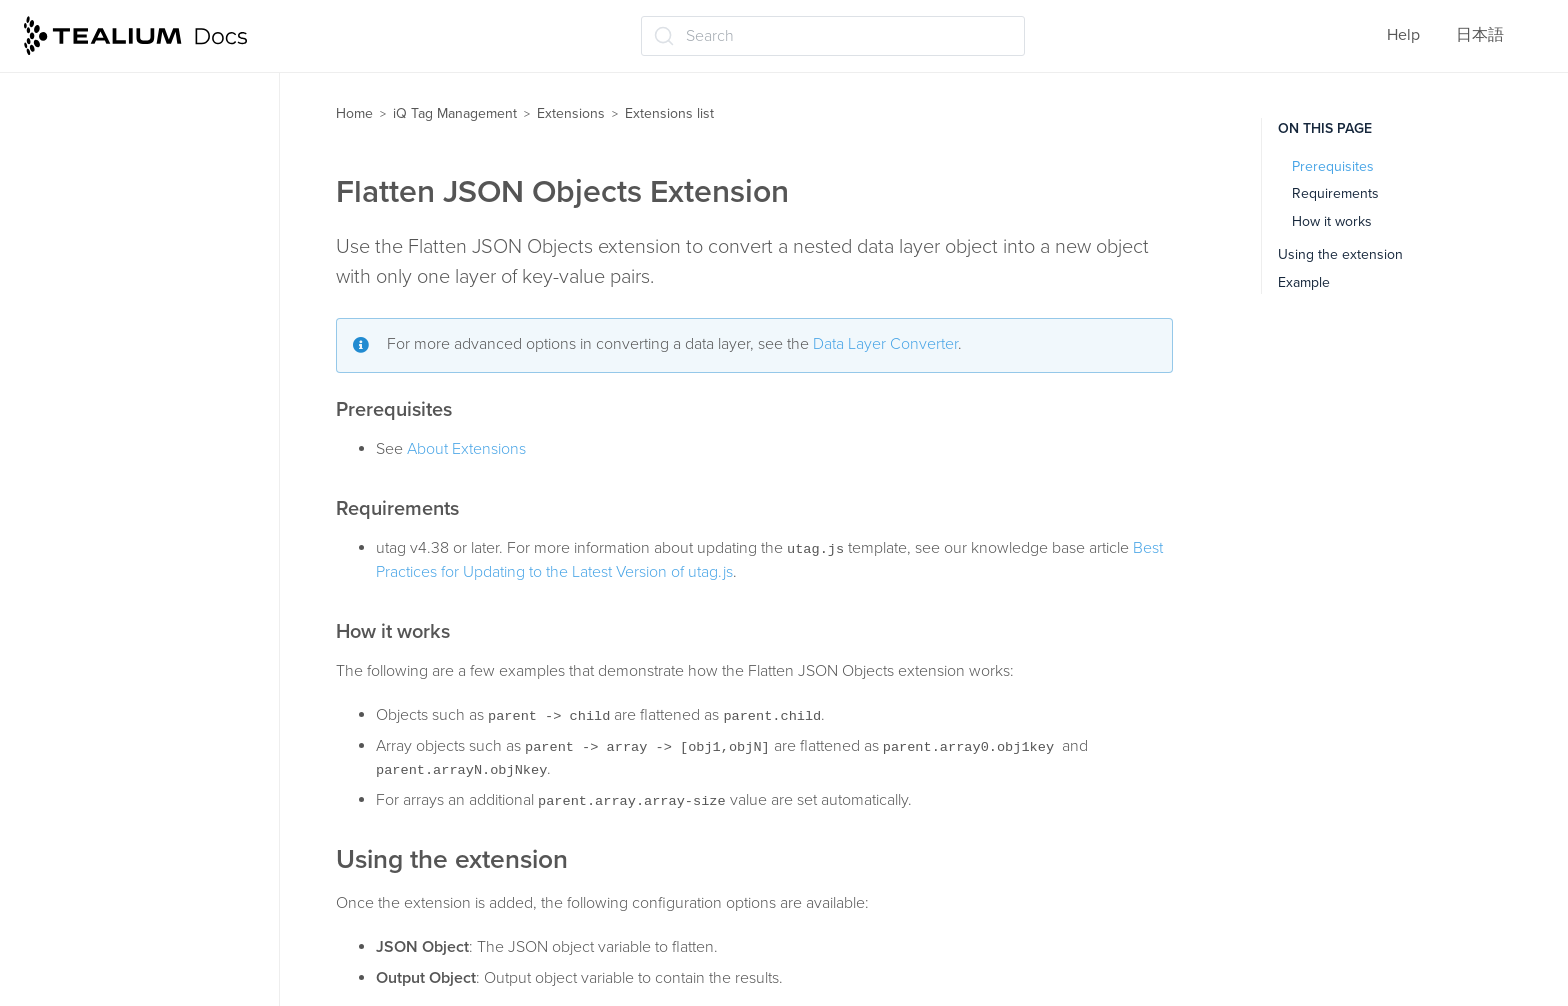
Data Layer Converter (885, 344)
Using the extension (1340, 254)
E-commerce (98, 373)
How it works (1332, 221)
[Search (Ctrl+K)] (833, 36)
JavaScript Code (111, 491)
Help (1403, 35)
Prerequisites (1333, 166)
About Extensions (466, 449)
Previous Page (103, 929)
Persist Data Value (117, 890)
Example (1304, 282)
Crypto (77, 216)
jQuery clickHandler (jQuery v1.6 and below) (151, 580)
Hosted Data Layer (118, 451)
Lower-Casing (102, 772)
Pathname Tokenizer (125, 851)
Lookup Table (100, 733)
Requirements (1335, 193)
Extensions (571, 113)
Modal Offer (95, 811)
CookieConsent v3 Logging (149, 177)
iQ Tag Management (455, 113)
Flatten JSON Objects (129, 412)
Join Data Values (112, 530)
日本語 (1480, 35)
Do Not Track (99, 295)
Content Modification (127, 99)
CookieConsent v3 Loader (145, 138)
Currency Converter (123, 256)
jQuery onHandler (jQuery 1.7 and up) (154, 642)
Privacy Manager (111, 968)
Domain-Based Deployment (150, 334)
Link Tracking (100, 694)
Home (354, 113)
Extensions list (669, 113)
